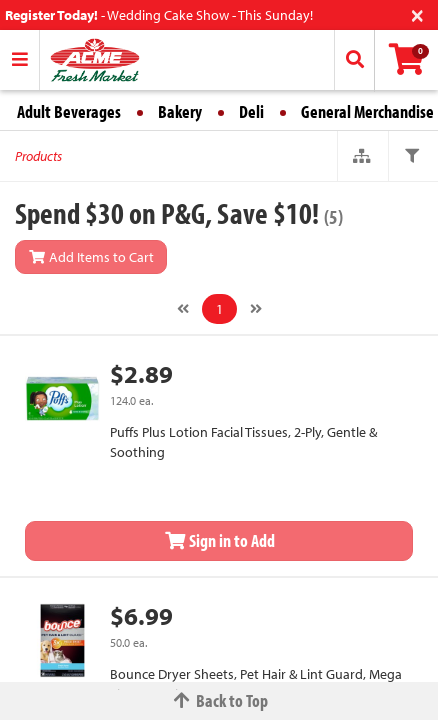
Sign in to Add (219, 540)
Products (38, 156)
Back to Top (219, 700)
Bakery (180, 111)
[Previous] (183, 309)
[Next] (256, 309)
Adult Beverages (69, 111)
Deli (251, 111)
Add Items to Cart (91, 257)
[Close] (417, 13)
